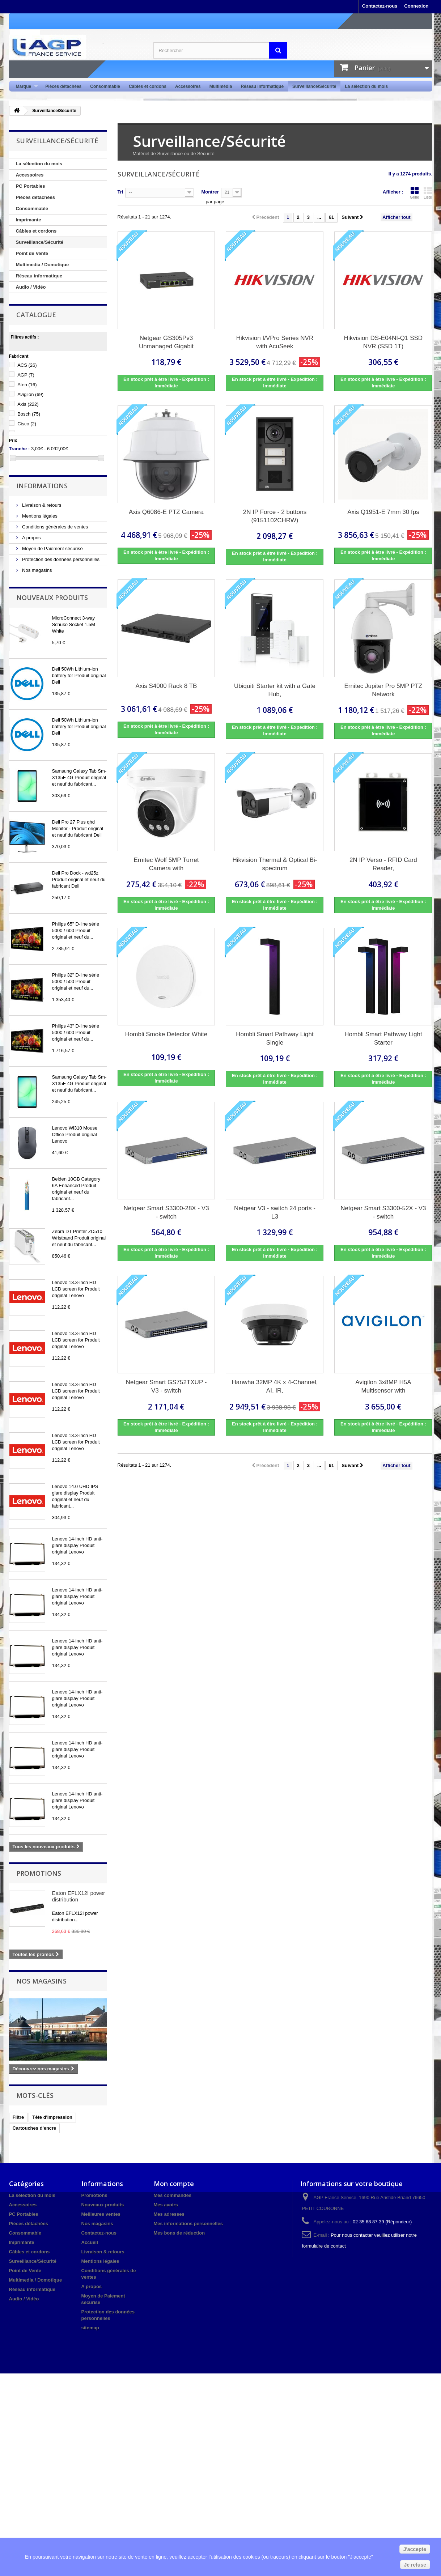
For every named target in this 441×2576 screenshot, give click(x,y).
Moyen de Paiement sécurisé (52, 548)
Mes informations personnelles (188, 2223)
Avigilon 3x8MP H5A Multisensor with (383, 1386)
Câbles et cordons (147, 86)
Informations (42, 485)
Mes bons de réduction (179, 2233)
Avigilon (30, 394)
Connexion (416, 6)
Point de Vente (32, 253)
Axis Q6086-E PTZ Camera (166, 512)
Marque (25, 86)
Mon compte (174, 2183)
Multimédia (220, 86)
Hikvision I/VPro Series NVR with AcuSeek (275, 342)
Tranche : (19, 448)
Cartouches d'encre (34, 2128)
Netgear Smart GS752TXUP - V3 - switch (166, 1386)
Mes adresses (169, 2214)
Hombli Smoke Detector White (166, 1034)
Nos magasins (36, 570)
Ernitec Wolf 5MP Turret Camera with (166, 864)
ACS (27, 365)
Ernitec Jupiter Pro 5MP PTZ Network (383, 690)
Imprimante (28, 219)
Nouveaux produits (52, 597)
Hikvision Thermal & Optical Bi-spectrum (274, 864)
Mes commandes (173, 2195)
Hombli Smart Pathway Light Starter (383, 1038)
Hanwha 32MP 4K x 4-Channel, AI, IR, (275, 1386)
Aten (27, 384)
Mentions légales (39, 516)
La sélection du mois (366, 86)
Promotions (38, 1873)
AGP (25, 375)
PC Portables (30, 186)
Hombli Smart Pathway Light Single (274, 1038)
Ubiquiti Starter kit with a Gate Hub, (274, 690)
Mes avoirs (166, 2204)
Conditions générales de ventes (54, 527)
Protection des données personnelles (60, 559)
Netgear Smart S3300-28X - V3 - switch (166, 1212)
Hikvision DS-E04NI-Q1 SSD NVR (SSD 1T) (383, 342)
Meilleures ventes (100, 2214)
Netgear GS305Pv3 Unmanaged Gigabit (166, 342)
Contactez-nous (380, 6)
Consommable (105, 86)
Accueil (89, 2242)
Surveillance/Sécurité (314, 86)
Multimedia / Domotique (42, 264)
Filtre (18, 2117)
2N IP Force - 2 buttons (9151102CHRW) (274, 516)
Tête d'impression (52, 2117)
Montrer (210, 192)
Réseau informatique (262, 86)
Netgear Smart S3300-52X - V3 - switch (383, 1212)
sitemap (90, 2327)
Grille (414, 192)
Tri (120, 192)
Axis (28, 404)
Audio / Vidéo (31, 287)
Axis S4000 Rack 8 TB (166, 686)
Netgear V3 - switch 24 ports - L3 (274, 1212)
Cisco (26, 423)
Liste (428, 192)
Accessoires (188, 86)
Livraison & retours (41, 505)
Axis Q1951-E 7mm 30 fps (383, 512)
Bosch (28, 414)
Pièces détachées (63, 86)
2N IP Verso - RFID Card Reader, (383, 864)
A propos (31, 537)
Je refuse (415, 2565)
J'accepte (414, 2549)
